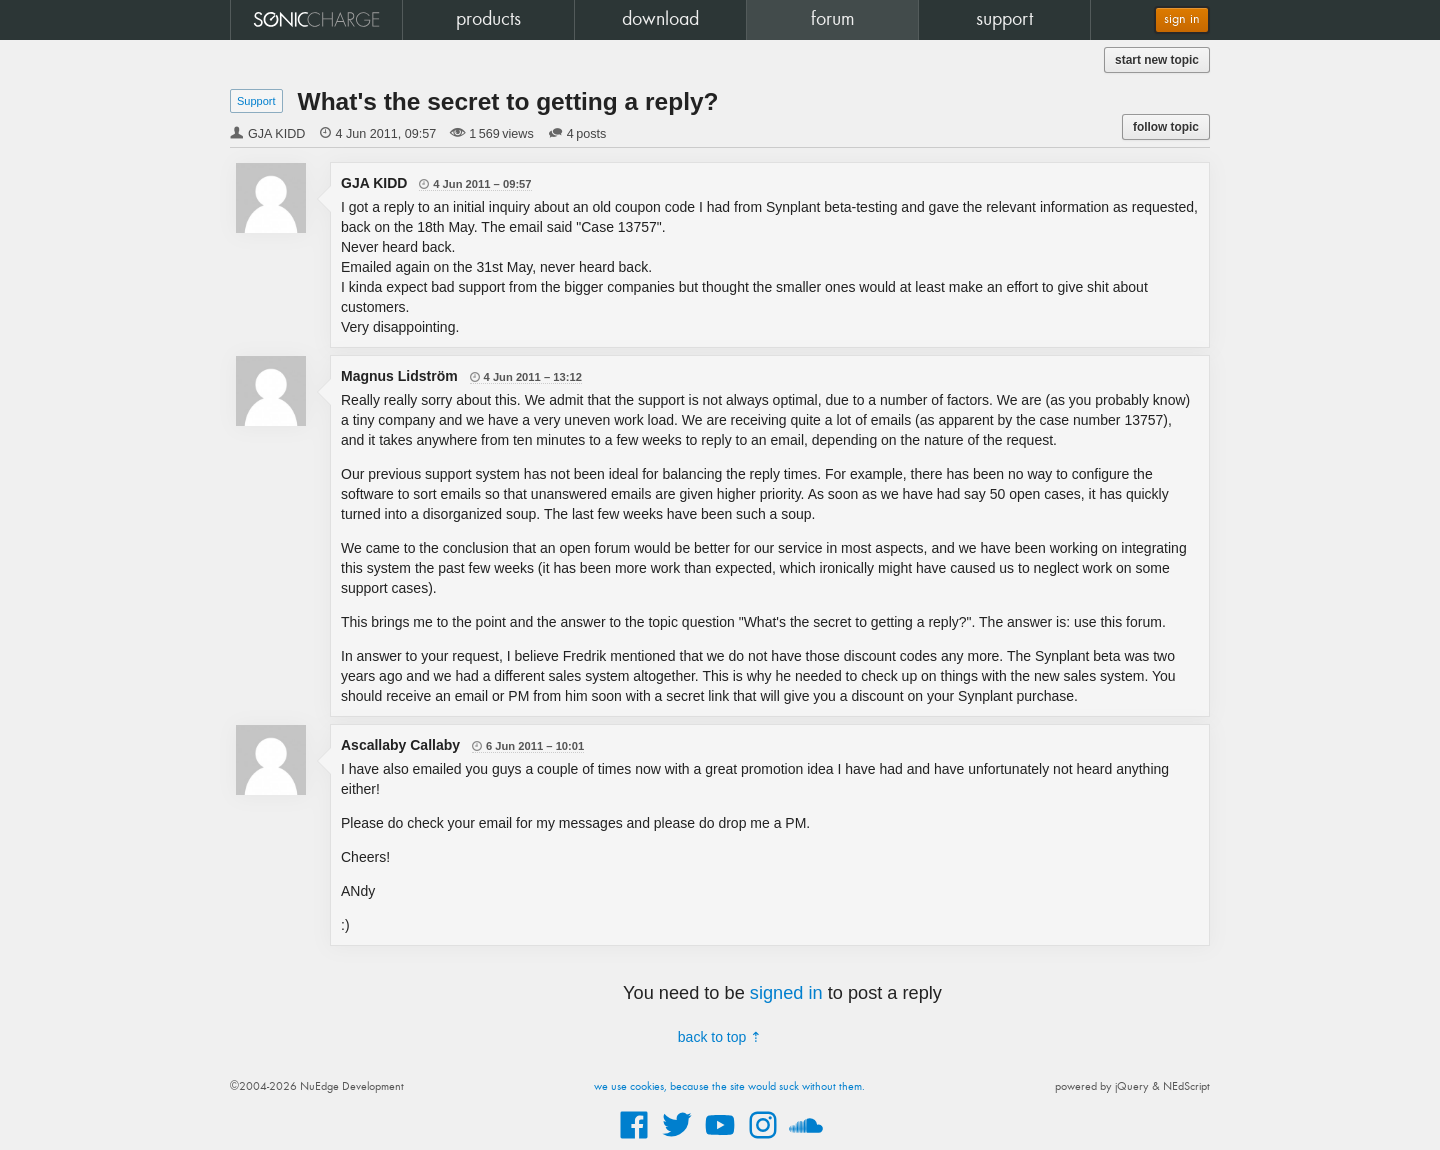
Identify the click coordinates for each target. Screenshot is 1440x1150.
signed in (786, 993)
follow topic (1166, 127)
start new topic (1157, 60)
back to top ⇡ (720, 1037)
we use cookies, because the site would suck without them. (729, 1087)
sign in (1182, 19)
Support (256, 101)
